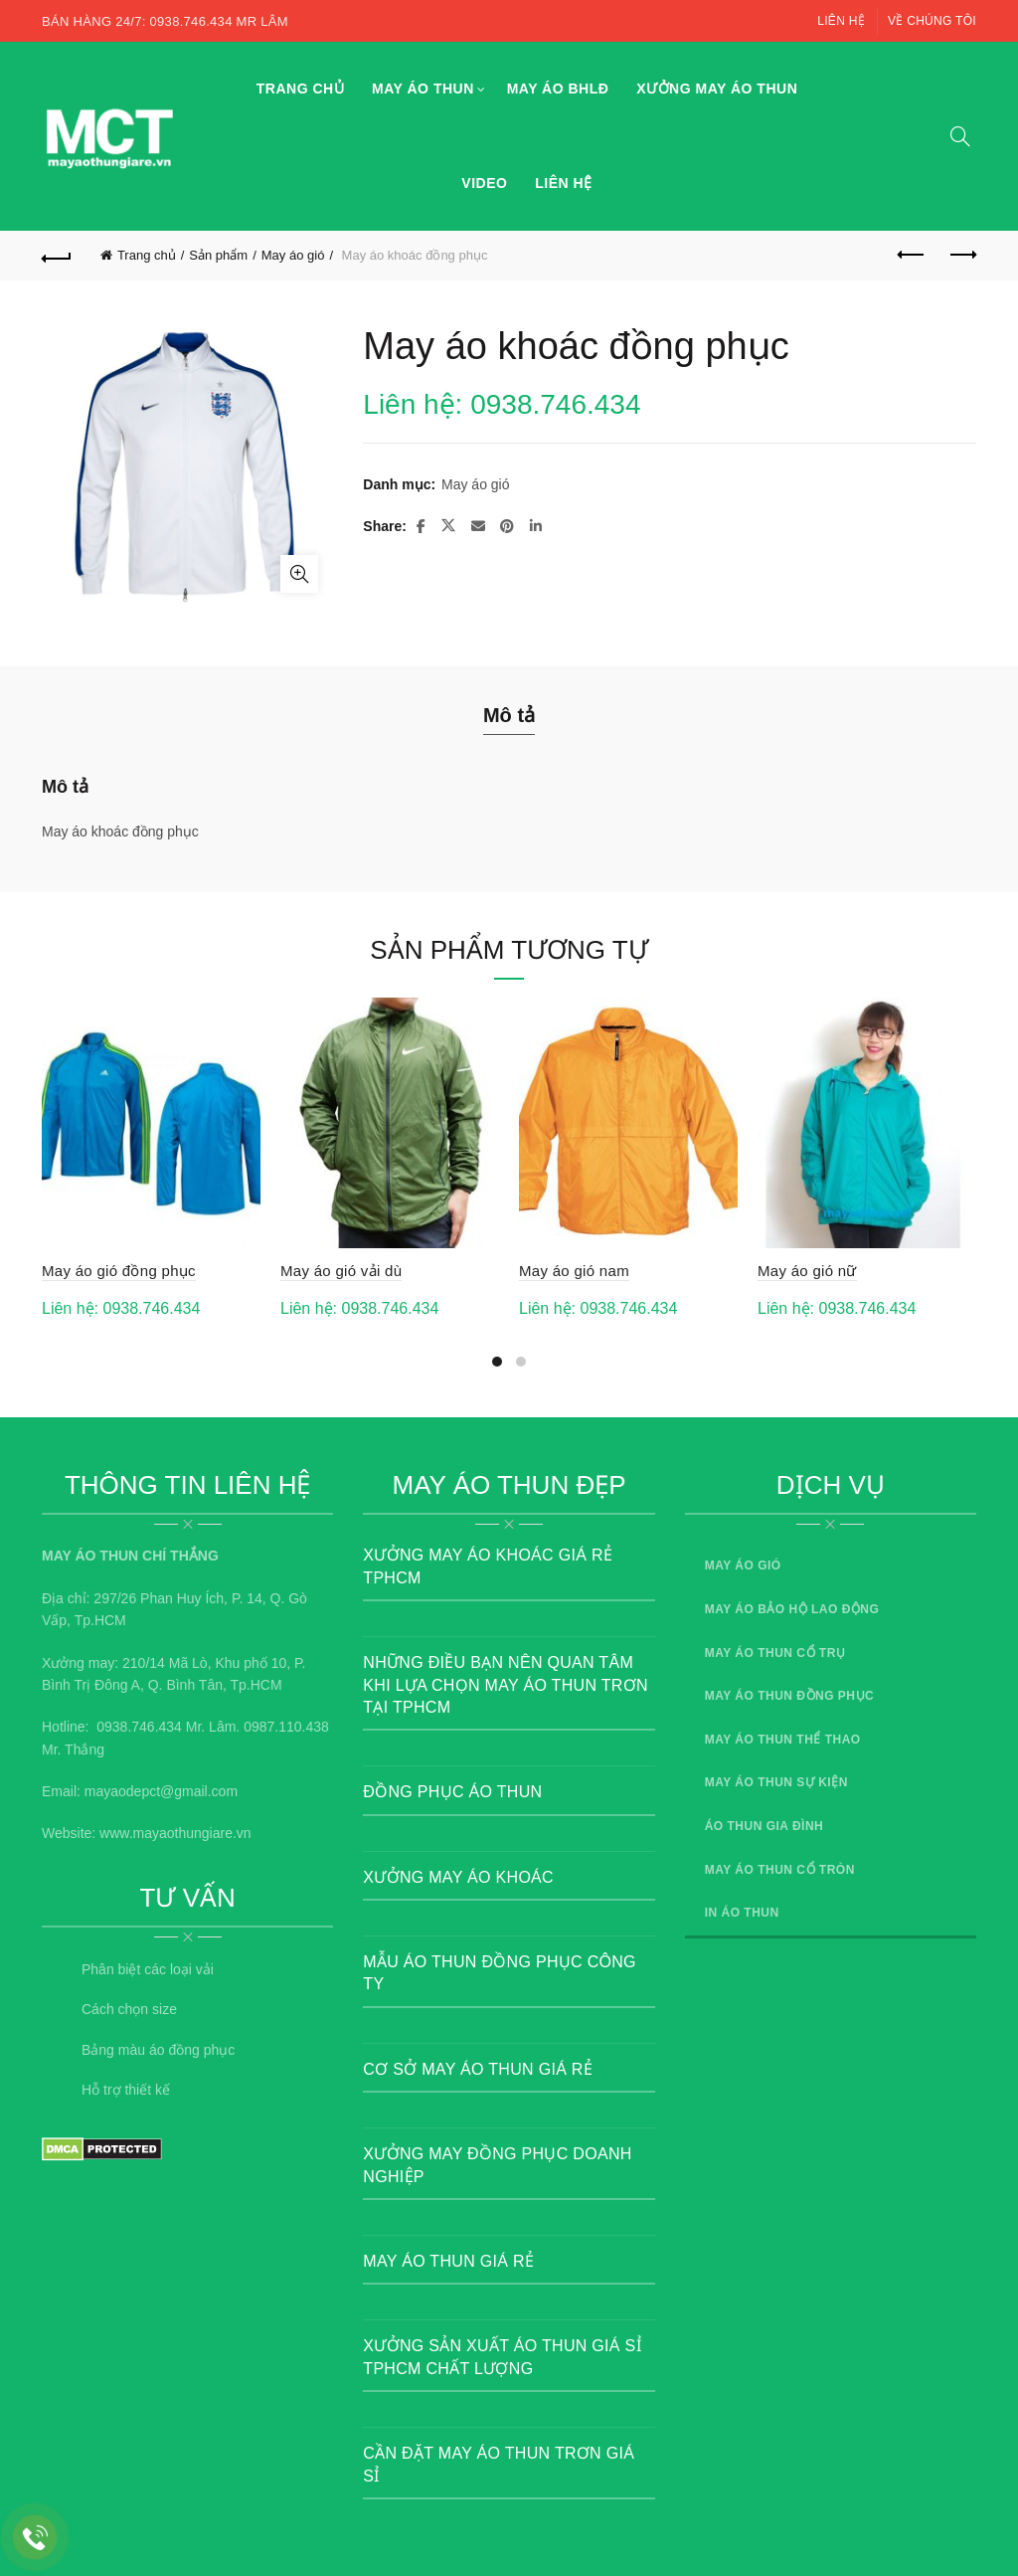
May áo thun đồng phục (790, 1696)
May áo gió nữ (807, 1270)
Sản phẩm (218, 255)
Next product (961, 255)
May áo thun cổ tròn (780, 1870)
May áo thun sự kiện (776, 1782)
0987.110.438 (286, 1727)
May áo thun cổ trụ (775, 1653)
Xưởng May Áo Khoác (458, 1877)
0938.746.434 (139, 1727)
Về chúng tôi (932, 21)
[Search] (960, 136)
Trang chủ (300, 88)
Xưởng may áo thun (716, 88)
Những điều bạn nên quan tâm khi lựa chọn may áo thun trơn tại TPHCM (505, 1685)
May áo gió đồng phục (119, 1270)
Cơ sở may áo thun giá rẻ (478, 2069)
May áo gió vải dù (341, 1270)
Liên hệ (841, 21)
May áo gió (293, 255)
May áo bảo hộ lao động (792, 1609)
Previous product (912, 255)
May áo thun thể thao (783, 1740)
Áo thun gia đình (764, 1826)
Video (484, 183)
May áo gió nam (574, 1270)
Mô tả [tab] (509, 715)
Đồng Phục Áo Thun (452, 1791)
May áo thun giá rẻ (448, 2261)
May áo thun (423, 88)
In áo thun (742, 1913)
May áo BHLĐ (558, 88)
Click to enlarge (299, 574)
